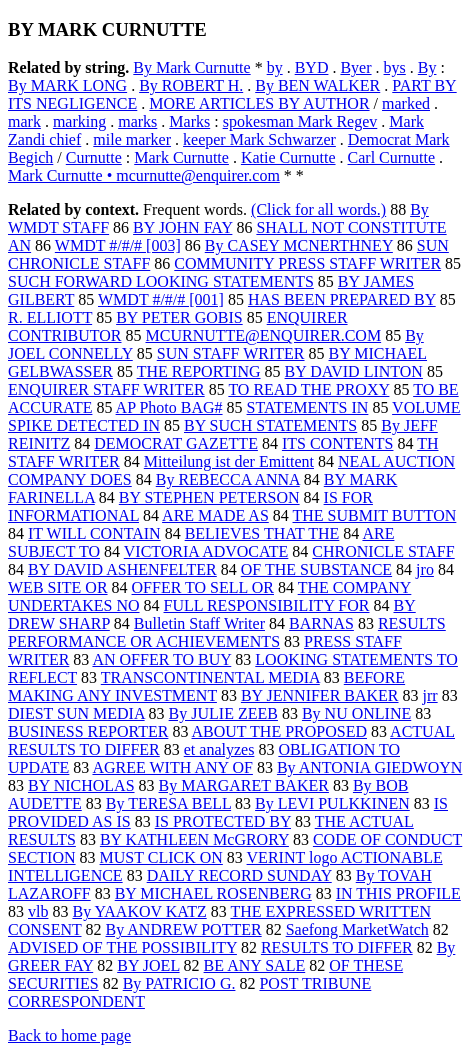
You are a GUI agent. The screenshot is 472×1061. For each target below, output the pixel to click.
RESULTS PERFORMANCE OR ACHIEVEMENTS (227, 632)
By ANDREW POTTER (184, 929)
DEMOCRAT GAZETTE (176, 443)
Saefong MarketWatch (357, 929)
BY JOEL (148, 965)
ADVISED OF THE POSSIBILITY (122, 947)
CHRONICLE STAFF (383, 551)
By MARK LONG (67, 85)
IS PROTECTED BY (223, 821)
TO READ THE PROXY (308, 389)
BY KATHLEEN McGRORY (194, 839)
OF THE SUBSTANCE (316, 569)
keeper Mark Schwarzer (259, 139)
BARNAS (321, 623)
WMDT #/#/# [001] (161, 299)
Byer (355, 67)
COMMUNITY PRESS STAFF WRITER (307, 263)
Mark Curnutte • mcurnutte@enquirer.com (144, 175)
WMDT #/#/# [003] (118, 245)
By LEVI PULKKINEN (332, 803)
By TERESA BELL (168, 803)
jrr (430, 695)
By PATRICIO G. (179, 983)
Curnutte (94, 157)
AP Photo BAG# (169, 407)
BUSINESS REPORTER (88, 731)
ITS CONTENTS (338, 443)
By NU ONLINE (356, 713)
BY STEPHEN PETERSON (209, 497)
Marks (189, 121)
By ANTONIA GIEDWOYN (369, 767)
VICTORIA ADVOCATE (206, 551)
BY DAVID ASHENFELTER (122, 569)
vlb (38, 911)
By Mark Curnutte (191, 67)
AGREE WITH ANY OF (172, 767)
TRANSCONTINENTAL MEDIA (210, 677)
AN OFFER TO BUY (161, 659)
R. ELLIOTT (50, 317)
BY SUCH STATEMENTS (270, 425)
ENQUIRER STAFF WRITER (106, 389)
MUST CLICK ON (161, 857)
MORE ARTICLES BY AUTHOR (259, 103)
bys (395, 67)
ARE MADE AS (215, 515)
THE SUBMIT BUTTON (375, 515)
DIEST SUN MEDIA (76, 713)
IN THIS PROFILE (398, 893)
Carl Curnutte (392, 157)
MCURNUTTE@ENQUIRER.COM (264, 335)
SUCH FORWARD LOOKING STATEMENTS (161, 281)
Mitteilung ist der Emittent (229, 461)
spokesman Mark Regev (300, 121)
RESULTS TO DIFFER (337, 947)
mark (24, 121)
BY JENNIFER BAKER (320, 695)
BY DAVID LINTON (354, 371)
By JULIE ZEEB (223, 713)
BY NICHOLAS (81, 785)
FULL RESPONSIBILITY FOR (267, 605)
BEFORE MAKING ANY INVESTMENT (206, 686)
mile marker (132, 139)
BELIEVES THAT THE (262, 533)
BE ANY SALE (255, 965)
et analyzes (219, 749)
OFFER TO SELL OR (203, 587)
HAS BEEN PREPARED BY (342, 299)
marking (79, 121)
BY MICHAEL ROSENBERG (213, 893)
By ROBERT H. (191, 85)
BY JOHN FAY (182, 227)
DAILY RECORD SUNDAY (239, 875)
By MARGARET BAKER (244, 785)
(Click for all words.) (318, 209)
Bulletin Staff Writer (199, 623)
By (427, 67)
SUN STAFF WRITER (231, 353)
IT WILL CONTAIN (94, 533)
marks (137, 121)
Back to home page (69, 1035)
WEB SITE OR (58, 587)
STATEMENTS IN (308, 407)
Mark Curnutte (181, 157)
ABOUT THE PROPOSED (279, 731)
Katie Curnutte (288, 157)
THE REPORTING (199, 371)
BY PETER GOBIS (179, 317)
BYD (312, 67)
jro (425, 569)
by (275, 67)
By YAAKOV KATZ (139, 911)
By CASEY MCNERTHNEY (299, 245)
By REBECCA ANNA (228, 479)
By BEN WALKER (317, 85)
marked (406, 103)
